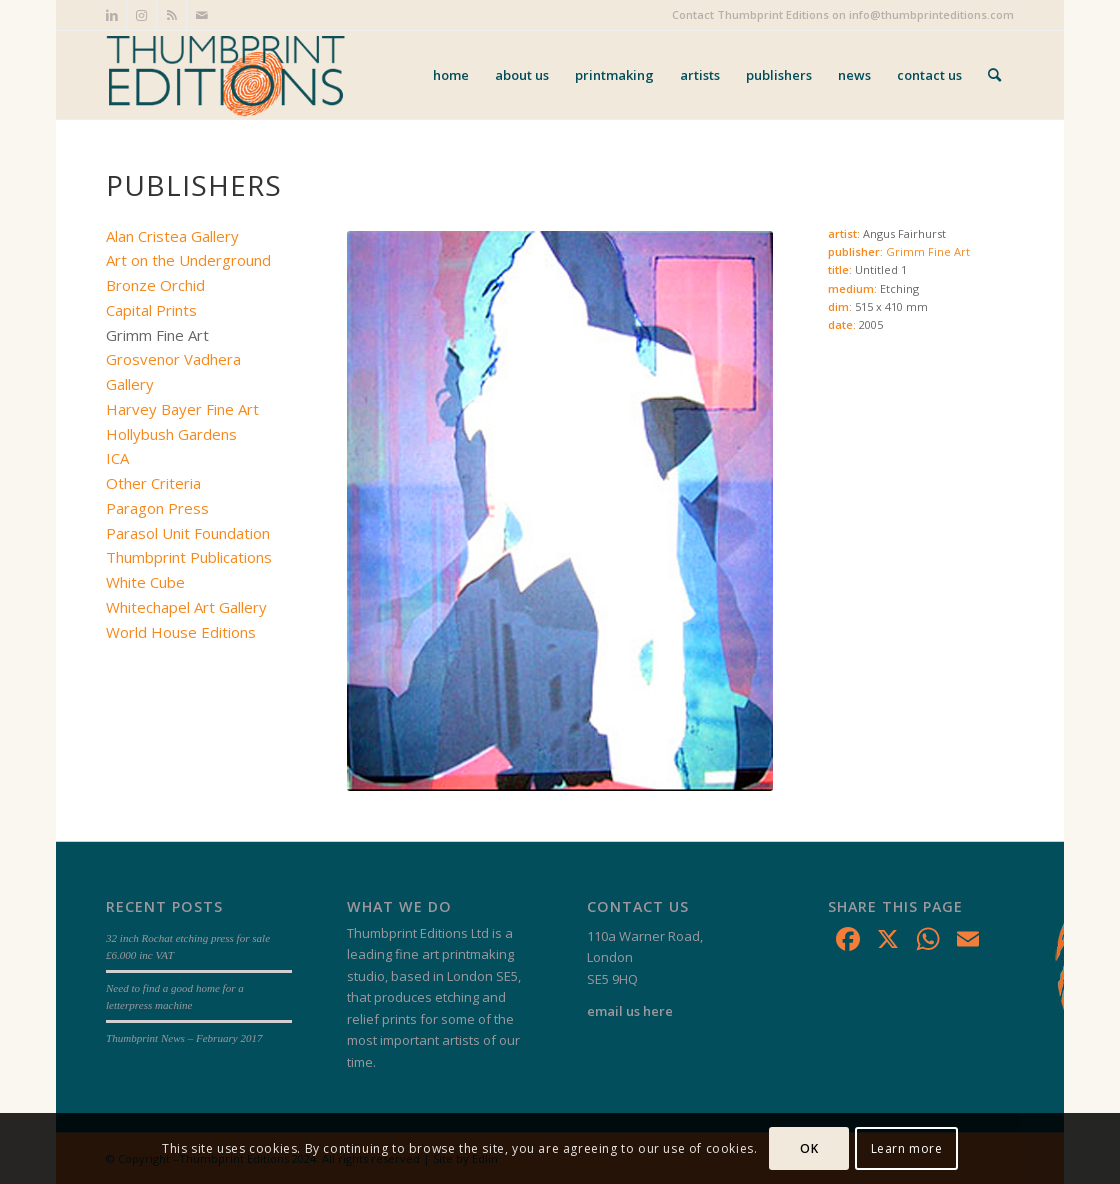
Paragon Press (157, 508)
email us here (630, 1011)
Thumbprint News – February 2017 (184, 1038)
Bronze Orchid (155, 285)
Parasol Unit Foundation (188, 533)
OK (809, 1148)
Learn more (907, 1148)
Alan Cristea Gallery (172, 236)
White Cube (145, 582)
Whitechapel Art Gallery (186, 607)
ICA (117, 458)
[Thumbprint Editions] (225, 75)
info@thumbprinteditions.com (931, 14)
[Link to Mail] (202, 15)
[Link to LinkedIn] (111, 15)
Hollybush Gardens (171, 434)
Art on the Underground (188, 260)
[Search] (994, 75)
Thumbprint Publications (189, 557)
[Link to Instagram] (141, 15)
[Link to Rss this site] (171, 15)
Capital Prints (151, 310)
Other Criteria (153, 483)
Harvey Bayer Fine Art (182, 409)
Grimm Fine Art (928, 251)
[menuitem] (451, 75)
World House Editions (181, 632)
